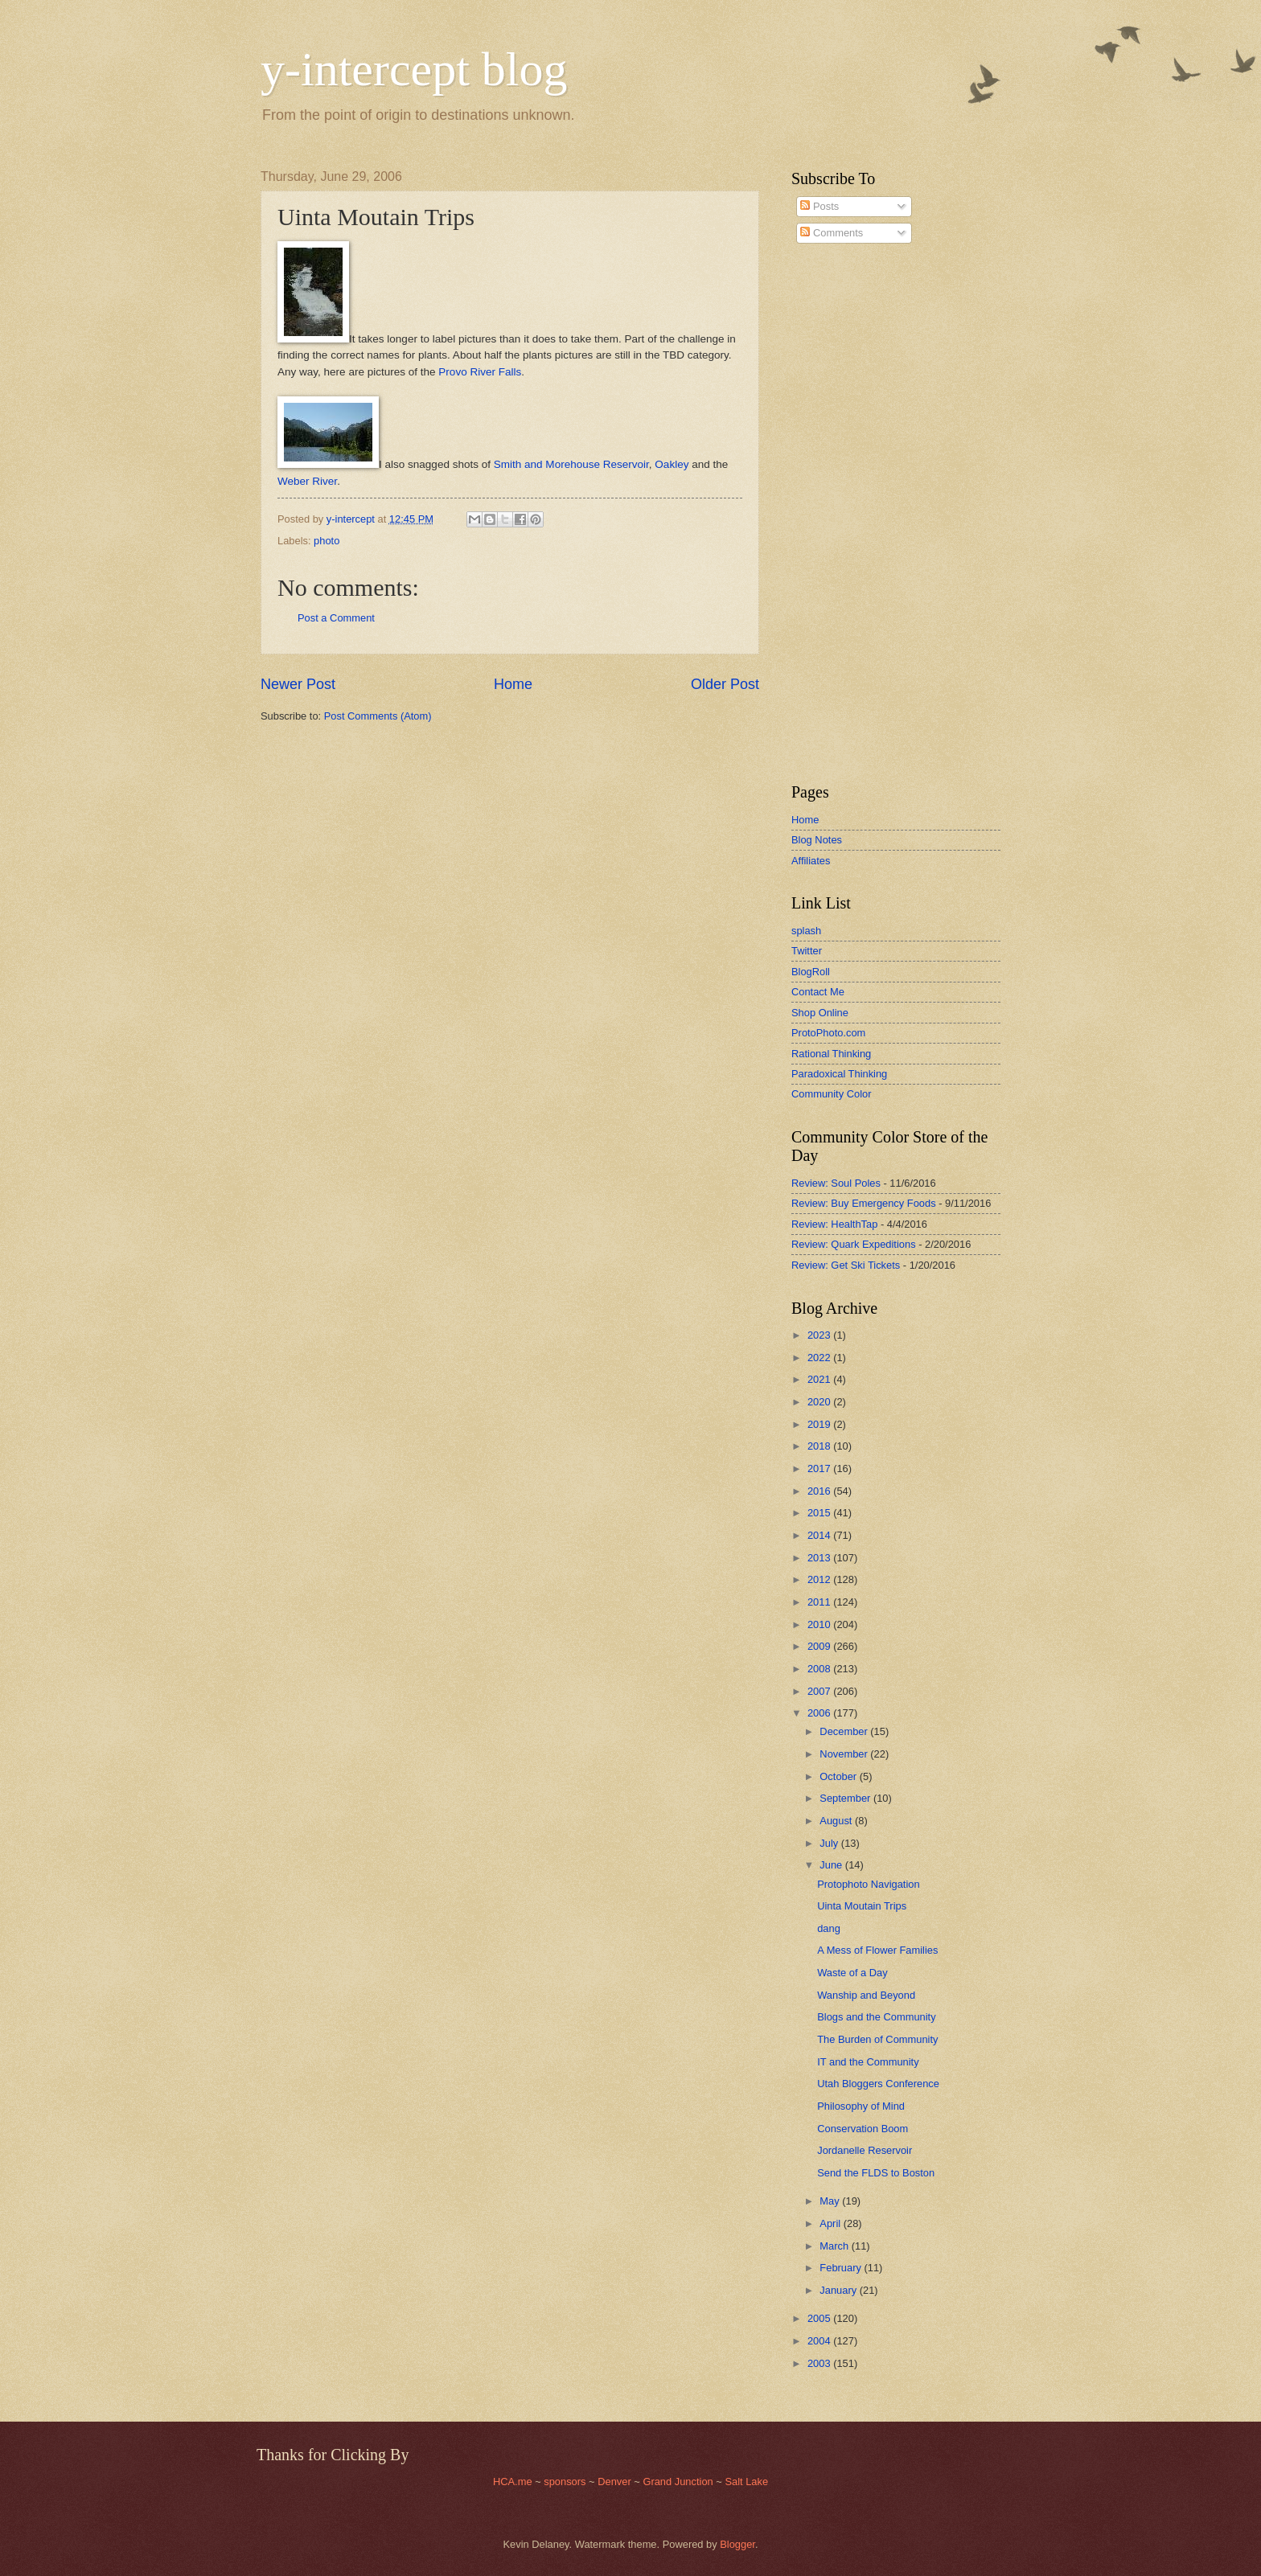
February (841, 2268)
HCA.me (512, 2482)
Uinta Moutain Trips (861, 1906)
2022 (820, 1358)
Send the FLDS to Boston (875, 2173)
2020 (820, 1402)
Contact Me (817, 992)
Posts (819, 206)
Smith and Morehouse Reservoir (571, 464)
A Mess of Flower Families (877, 1950)
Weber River (307, 481)
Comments (831, 233)
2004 (820, 2341)
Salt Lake (746, 2482)
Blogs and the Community (876, 2017)
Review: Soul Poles (836, 1183)
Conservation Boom (862, 2129)
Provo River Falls (479, 372)
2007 (820, 1691)
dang (828, 1928)
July (829, 1843)
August (837, 1821)
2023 (820, 1335)
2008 (820, 1669)
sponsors (566, 2482)
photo (326, 541)
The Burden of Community (877, 2039)
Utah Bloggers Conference (878, 2084)
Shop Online (819, 1013)
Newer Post (298, 684)
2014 (820, 1535)
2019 (820, 1424)
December (844, 1731)
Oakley (671, 464)
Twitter (806, 951)
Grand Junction (678, 2482)
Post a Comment (336, 618)
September (846, 1798)
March (835, 2246)
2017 (820, 1468)
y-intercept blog (414, 69)
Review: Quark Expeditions (853, 1244)
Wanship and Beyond (866, 1995)
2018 (820, 1446)
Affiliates (810, 861)
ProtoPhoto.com (828, 1033)
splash (806, 931)
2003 (820, 2363)
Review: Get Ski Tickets (845, 1265)
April (831, 2223)
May (830, 2201)
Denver (616, 2482)
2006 (820, 1713)
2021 (820, 1379)
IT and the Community (867, 2062)
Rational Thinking (831, 1054)
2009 (820, 1646)
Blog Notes (816, 840)
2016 (820, 1491)
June (832, 1865)
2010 (820, 1624)
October (839, 1776)
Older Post (725, 684)
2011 (820, 1602)
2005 (820, 2318)
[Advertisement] (839, 514)
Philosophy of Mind (861, 2106)
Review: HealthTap (834, 1224)
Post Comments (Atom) (378, 716)
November (844, 1754)
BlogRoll (810, 972)
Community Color (831, 1094)
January (839, 2290)
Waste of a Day (852, 1973)
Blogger (737, 2544)
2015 (820, 1513)
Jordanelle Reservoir (864, 2150)
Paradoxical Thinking (839, 1074)
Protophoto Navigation (868, 1884)
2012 (820, 1579)
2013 (820, 1558)
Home (513, 684)
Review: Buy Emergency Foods (863, 1203)
